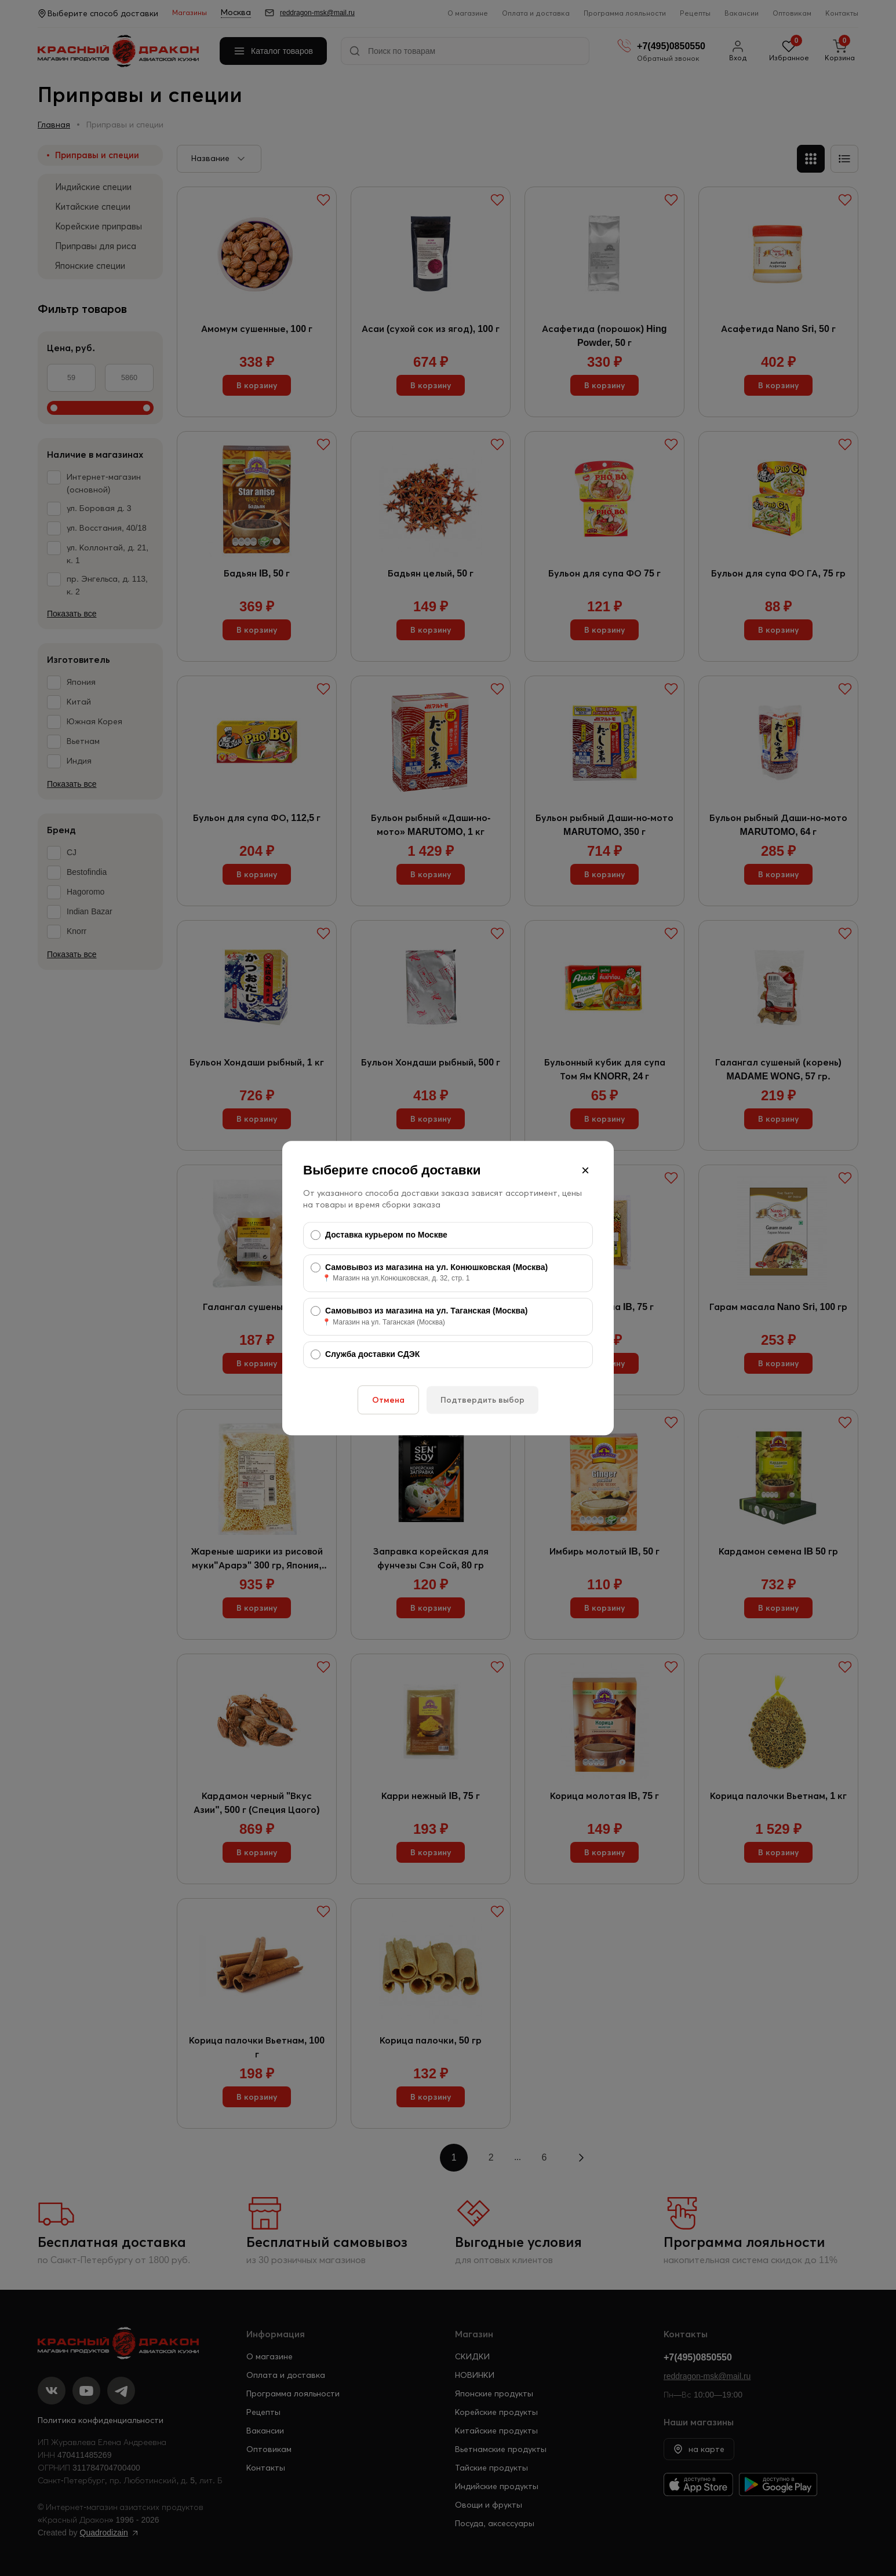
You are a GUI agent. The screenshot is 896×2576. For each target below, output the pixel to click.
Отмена (388, 1400)
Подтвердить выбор (482, 1400)
